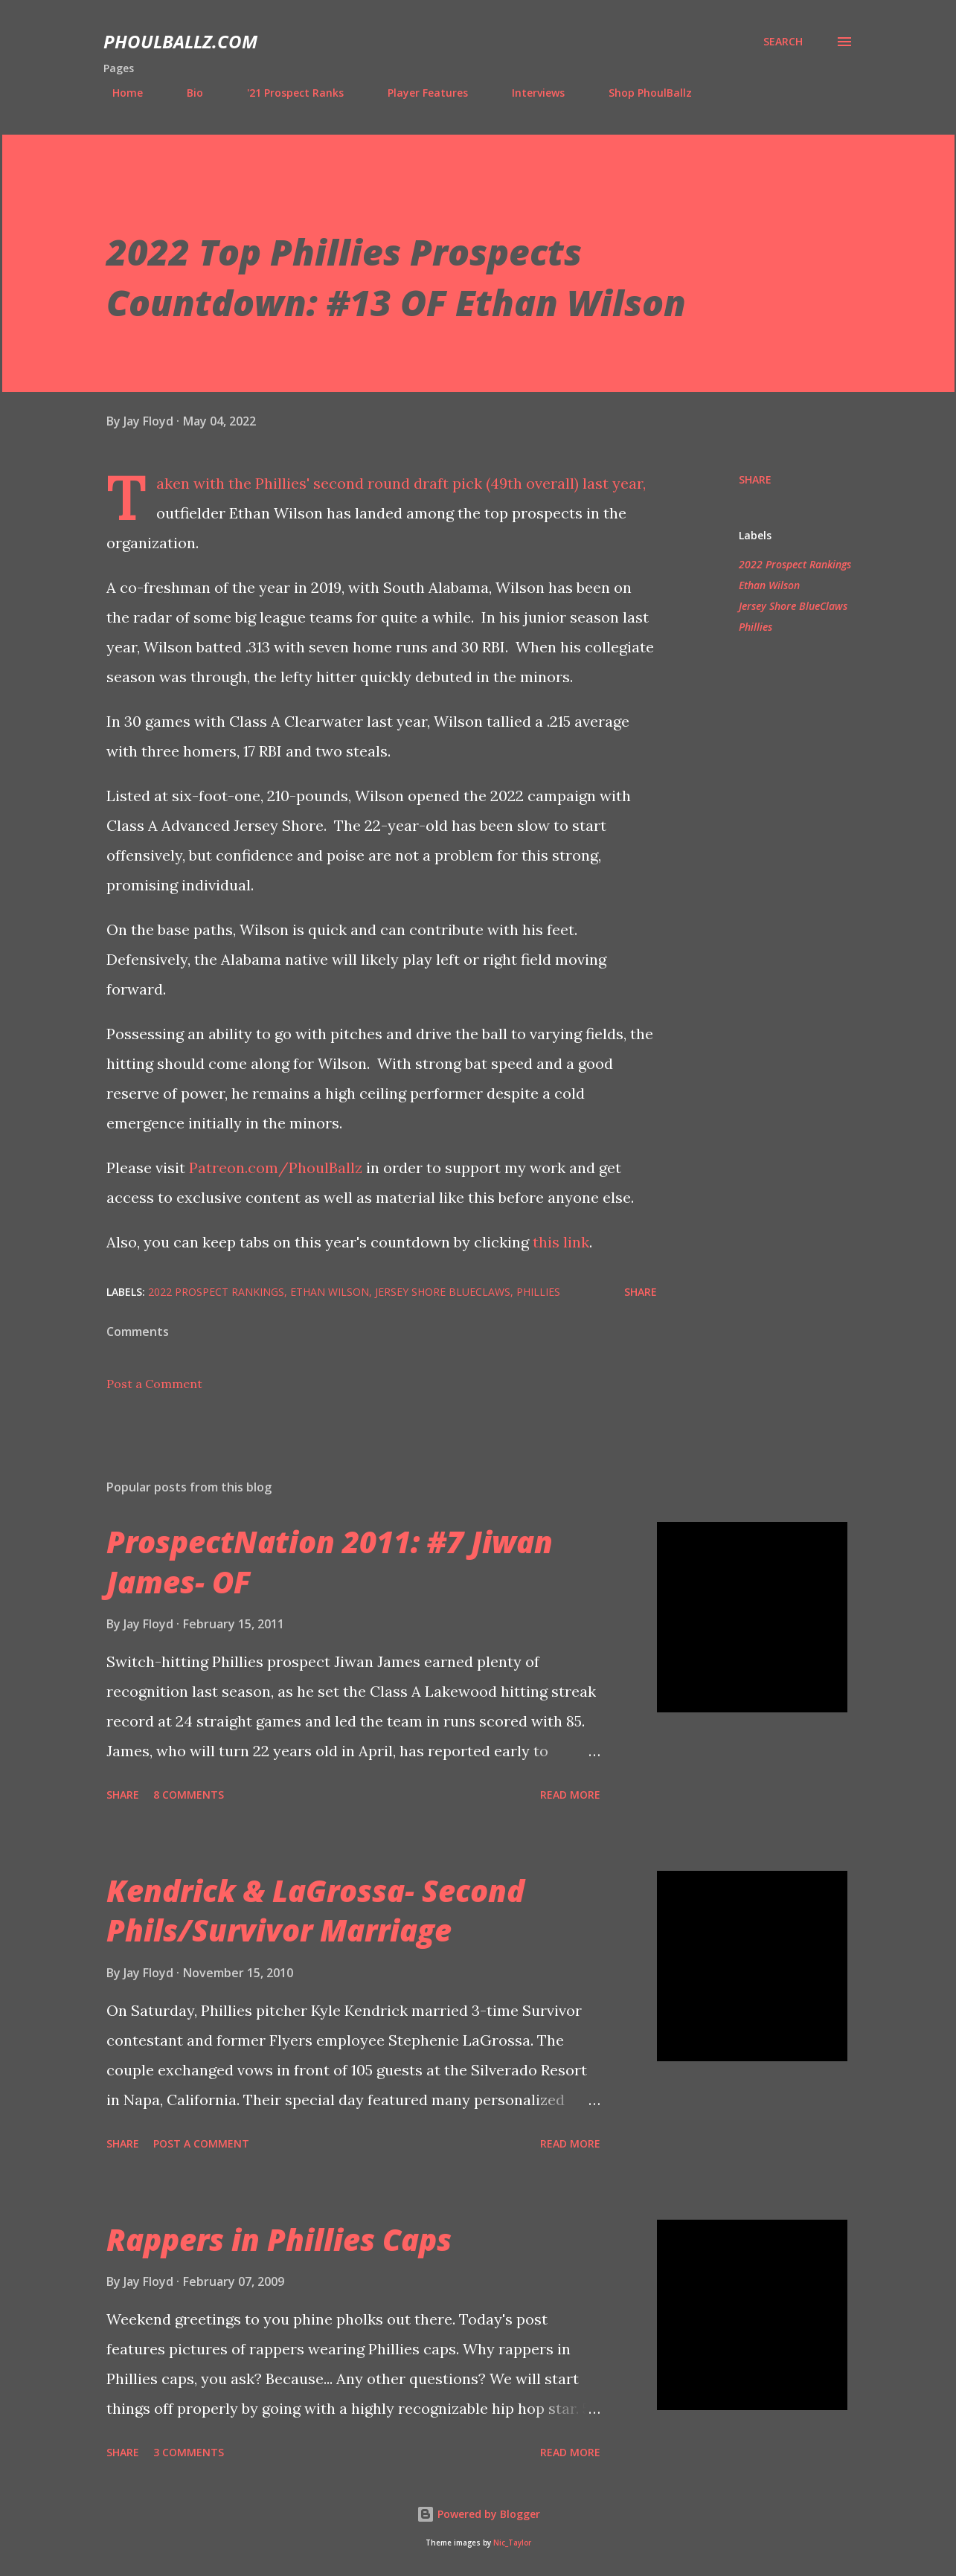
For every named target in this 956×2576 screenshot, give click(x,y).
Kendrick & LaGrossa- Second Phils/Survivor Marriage (315, 1910)
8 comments (188, 1795)
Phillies (755, 627)
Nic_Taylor (512, 2543)
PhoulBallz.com (180, 41)
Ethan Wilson (769, 585)
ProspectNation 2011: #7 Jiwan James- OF (329, 1561)
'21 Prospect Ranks (286, 93)
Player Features (419, 93)
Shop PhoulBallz (641, 93)
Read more (570, 1795)
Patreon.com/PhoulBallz (277, 1167)
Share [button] (755, 479)
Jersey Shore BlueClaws (793, 606)
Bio (186, 93)
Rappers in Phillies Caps (279, 2239)
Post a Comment (154, 1383)
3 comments (188, 2452)
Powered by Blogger (478, 2514)
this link (561, 1242)
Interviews (529, 93)
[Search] (783, 42)
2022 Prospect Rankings (795, 564)
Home (118, 93)
